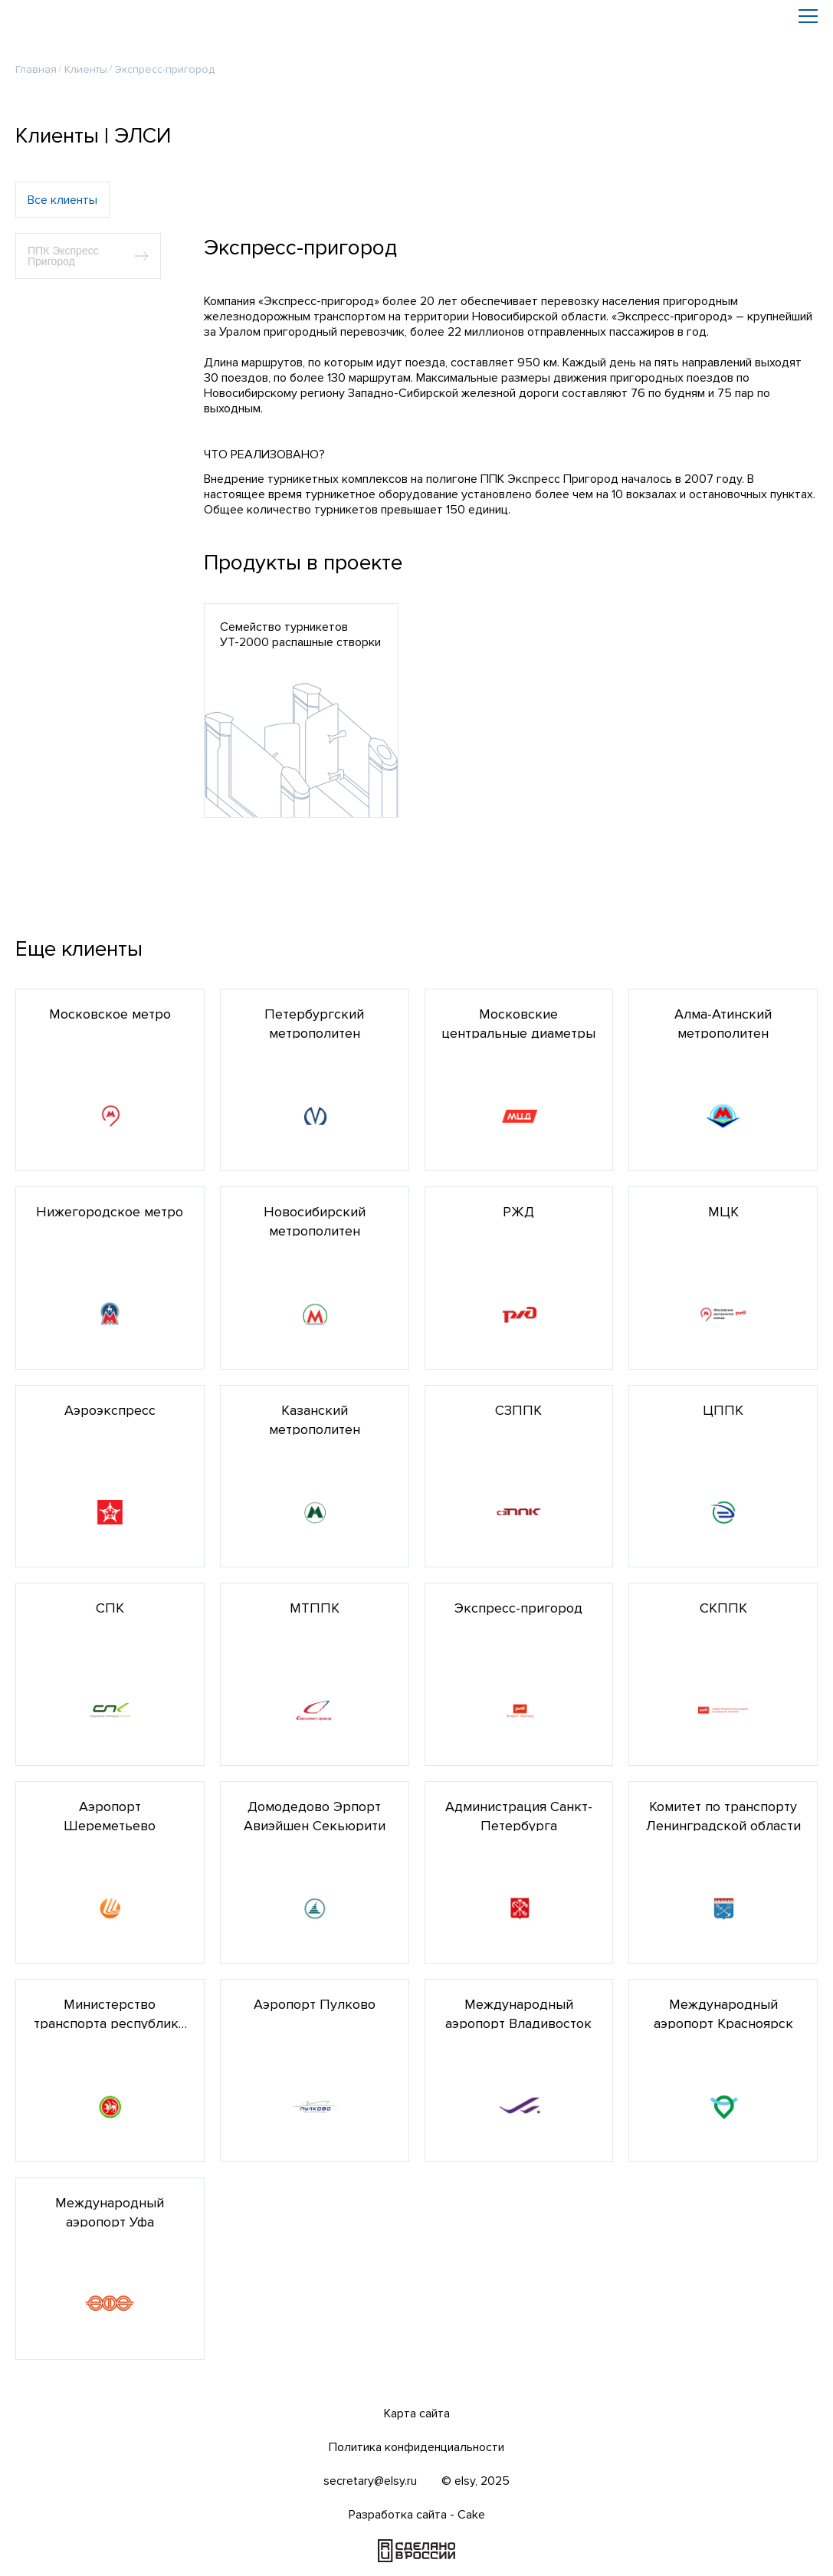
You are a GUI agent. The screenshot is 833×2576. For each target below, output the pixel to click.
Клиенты (85, 60)
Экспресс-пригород (165, 60)
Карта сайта (417, 2413)
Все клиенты (62, 191)
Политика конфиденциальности (416, 2447)
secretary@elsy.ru (370, 2481)
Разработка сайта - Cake (417, 2514)
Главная (36, 60)
